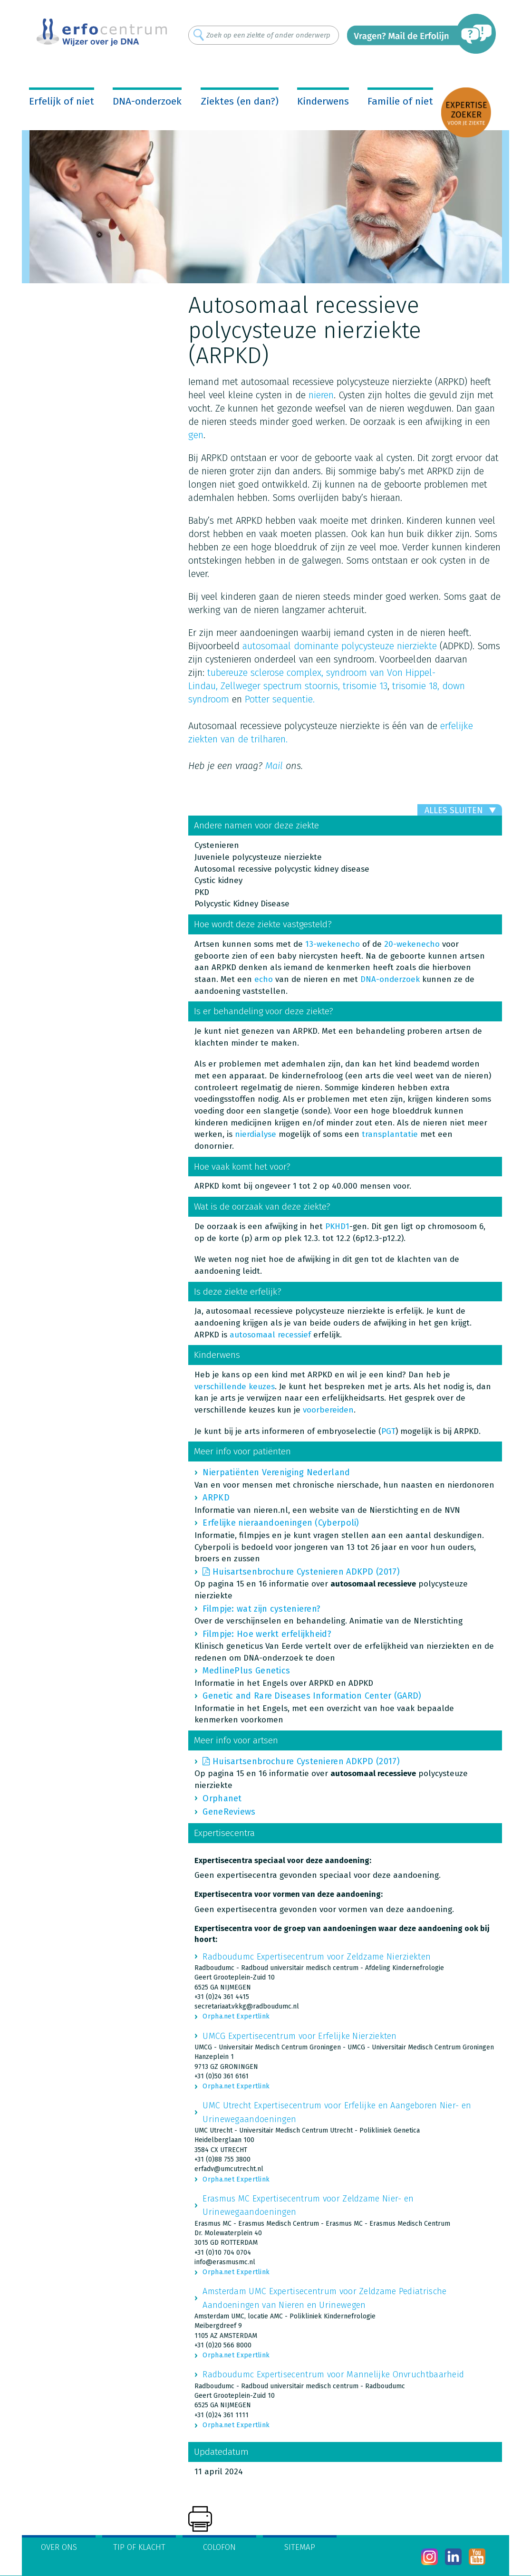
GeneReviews (229, 1812)
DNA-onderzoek (147, 101)
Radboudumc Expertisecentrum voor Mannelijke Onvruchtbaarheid (333, 2374)
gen (195, 435)
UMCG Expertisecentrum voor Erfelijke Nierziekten (299, 2036)
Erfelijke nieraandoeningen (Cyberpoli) (281, 1523)
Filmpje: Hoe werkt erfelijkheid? (267, 1634)
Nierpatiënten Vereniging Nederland (276, 1472)
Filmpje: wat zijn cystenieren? (261, 1609)
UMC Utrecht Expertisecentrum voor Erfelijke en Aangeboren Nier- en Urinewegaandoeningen (337, 2112)
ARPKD (216, 1497)
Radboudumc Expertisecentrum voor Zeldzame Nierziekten (317, 1956)
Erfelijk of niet (61, 101)
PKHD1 (337, 1226)
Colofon (219, 2547)
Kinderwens (323, 101)
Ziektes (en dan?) (240, 101)
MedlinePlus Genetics (246, 1670)
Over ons (59, 2547)
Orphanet (222, 1798)
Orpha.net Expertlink (236, 2016)
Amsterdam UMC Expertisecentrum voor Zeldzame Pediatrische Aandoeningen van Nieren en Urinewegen (324, 2298)
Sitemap (299, 2547)
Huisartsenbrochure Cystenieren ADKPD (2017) (306, 1572)
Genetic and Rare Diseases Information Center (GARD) (312, 1696)
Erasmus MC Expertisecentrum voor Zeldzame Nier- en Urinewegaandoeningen (308, 2205)
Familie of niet (400, 101)
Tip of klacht (139, 2547)
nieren (321, 395)
